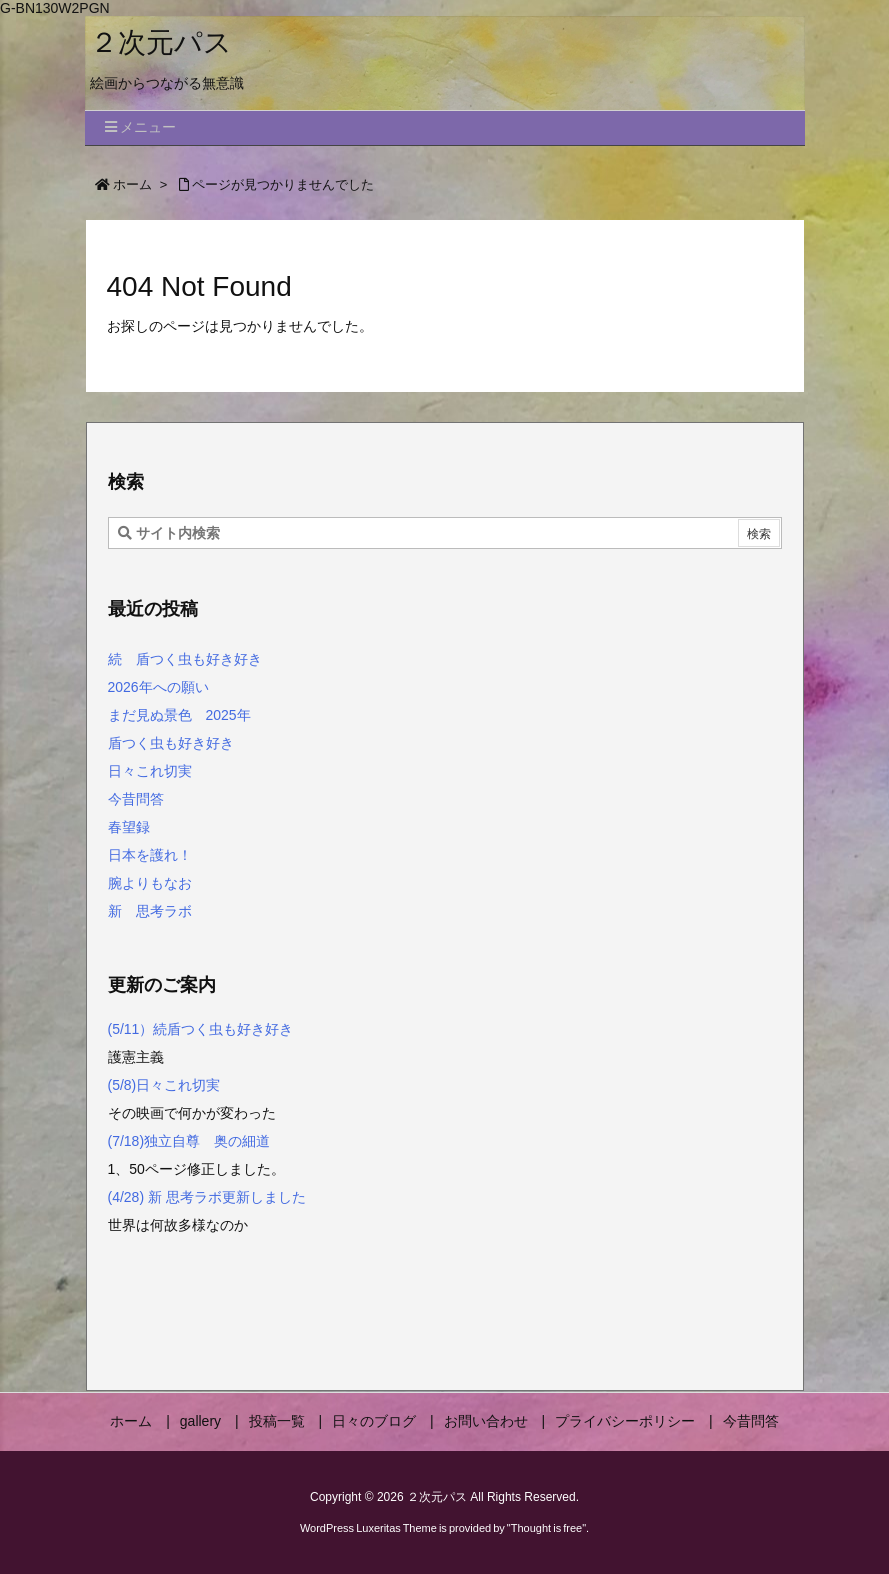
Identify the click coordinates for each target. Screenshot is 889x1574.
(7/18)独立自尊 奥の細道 (191, 1141)
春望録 (129, 827)
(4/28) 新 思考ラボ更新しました (207, 1197)
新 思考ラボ (150, 911)
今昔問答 (136, 799)
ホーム (132, 184)
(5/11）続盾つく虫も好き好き (201, 1029)
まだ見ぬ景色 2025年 (179, 715)
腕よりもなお (150, 883)
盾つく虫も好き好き (171, 743)
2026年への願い (158, 687)
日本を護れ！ (150, 855)
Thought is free (546, 1528)
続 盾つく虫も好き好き (185, 659)
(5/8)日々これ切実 (164, 1085)
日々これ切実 (150, 771)
